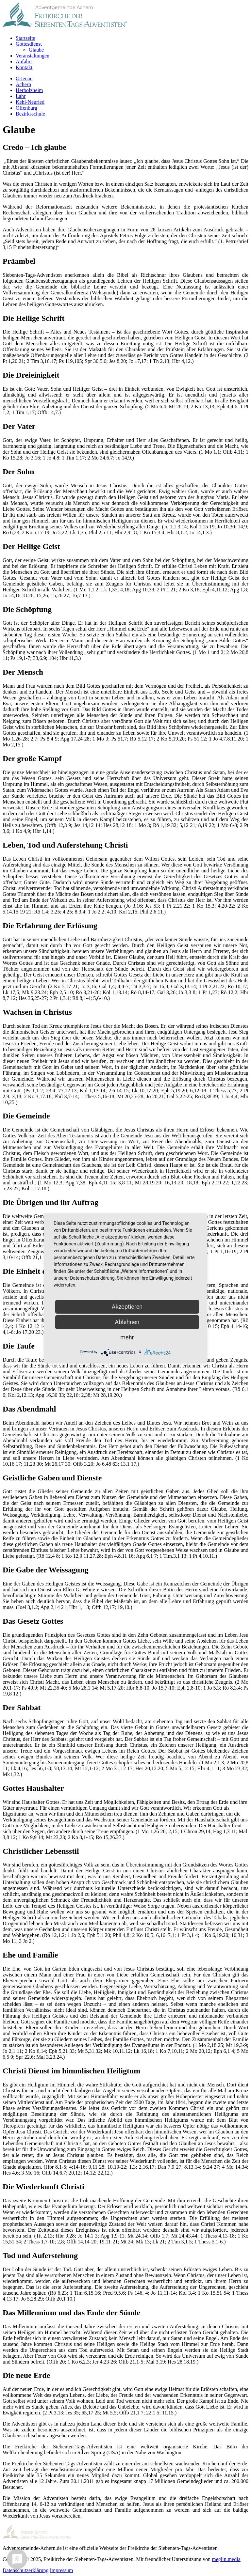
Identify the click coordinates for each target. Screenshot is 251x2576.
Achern (23, 84)
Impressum (61, 2570)
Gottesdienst (29, 44)
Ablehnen (127, 1322)
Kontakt (24, 67)
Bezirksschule (30, 114)
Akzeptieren (127, 1306)
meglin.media (226, 2559)
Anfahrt (24, 61)
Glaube (36, 50)
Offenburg (26, 108)
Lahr (20, 96)
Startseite (25, 38)
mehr (127, 1337)
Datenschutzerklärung (25, 2570)
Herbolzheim (29, 90)
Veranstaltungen (32, 55)
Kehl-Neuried (30, 102)
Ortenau (24, 78)
